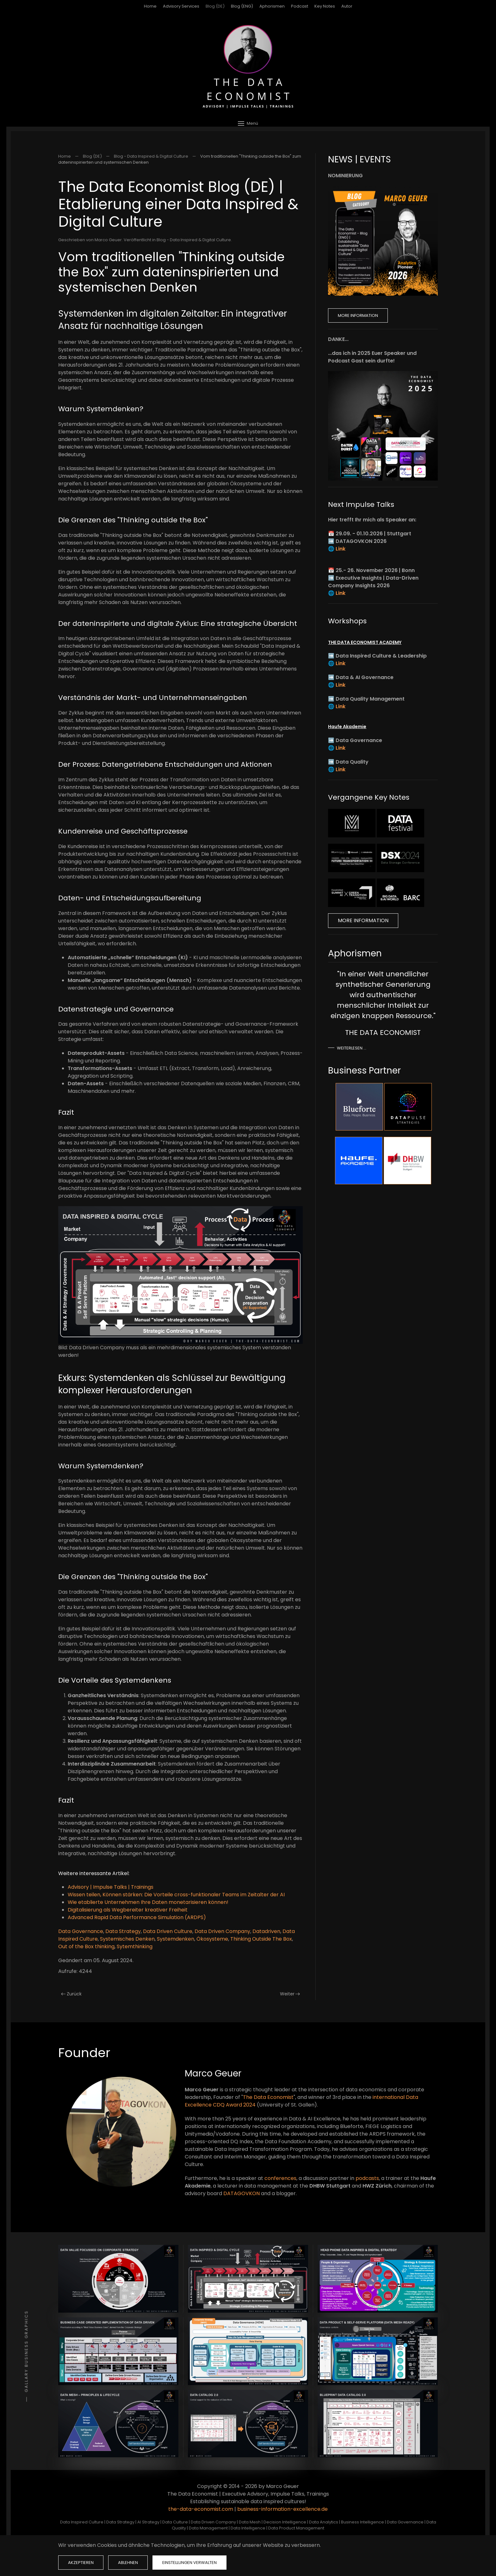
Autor (346, 6)
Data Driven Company (222, 1931)
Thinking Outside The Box (261, 1939)
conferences (280, 2178)
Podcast (299, 6)
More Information (358, 315)
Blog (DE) (215, 6)
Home (150, 6)
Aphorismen (272, 6)
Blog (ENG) (242, 6)
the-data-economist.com (200, 2509)
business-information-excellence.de (282, 2509)
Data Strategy (123, 1931)
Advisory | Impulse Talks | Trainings (110, 1887)
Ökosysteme (212, 1939)
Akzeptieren (81, 2563)
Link (340, 548)
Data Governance (80, 1931)
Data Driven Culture (167, 1931)
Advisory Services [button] (181, 6)
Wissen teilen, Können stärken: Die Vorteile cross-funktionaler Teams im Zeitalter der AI (176, 1894)
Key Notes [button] (324, 6)
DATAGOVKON (241, 2193)
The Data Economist (268, 2097)
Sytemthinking (134, 1946)
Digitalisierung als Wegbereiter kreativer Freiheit (128, 1909)
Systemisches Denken (127, 1939)
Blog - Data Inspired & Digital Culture (194, 240)
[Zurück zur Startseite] (248, 66)
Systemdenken (175, 1939)
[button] (248, 123)
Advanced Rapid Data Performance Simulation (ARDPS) (137, 1917)
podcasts (367, 2178)
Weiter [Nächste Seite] (290, 1994)
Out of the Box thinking (86, 1946)
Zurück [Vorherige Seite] (71, 1994)
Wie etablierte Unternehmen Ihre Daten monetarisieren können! (148, 1902)
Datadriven (266, 1931)
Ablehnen (128, 2563)
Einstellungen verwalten (189, 2563)
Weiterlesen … (351, 1048)
